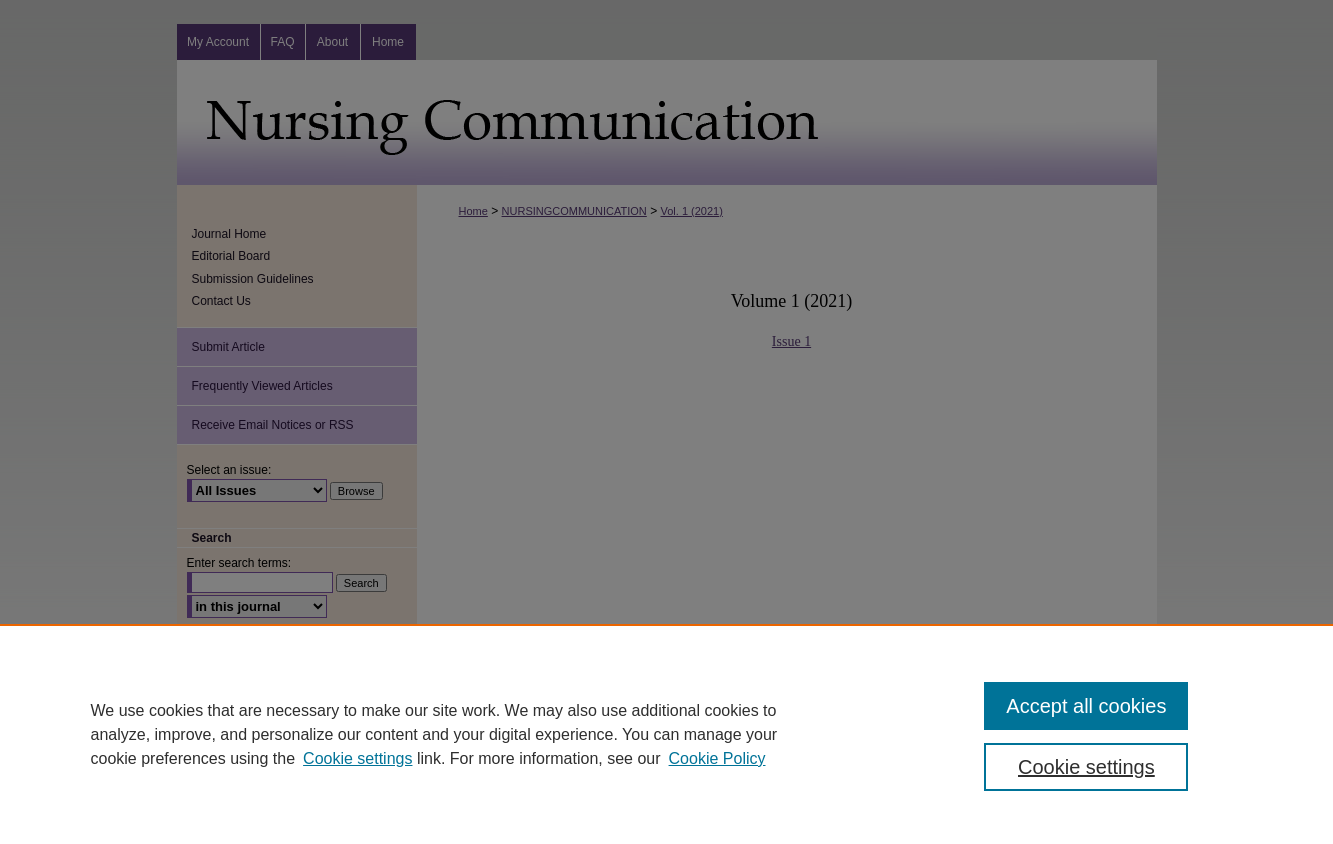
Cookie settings (357, 758)
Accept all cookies (1086, 706)
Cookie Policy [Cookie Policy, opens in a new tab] (717, 758)
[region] (666, 734)
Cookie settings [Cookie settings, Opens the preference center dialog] (1086, 767)
